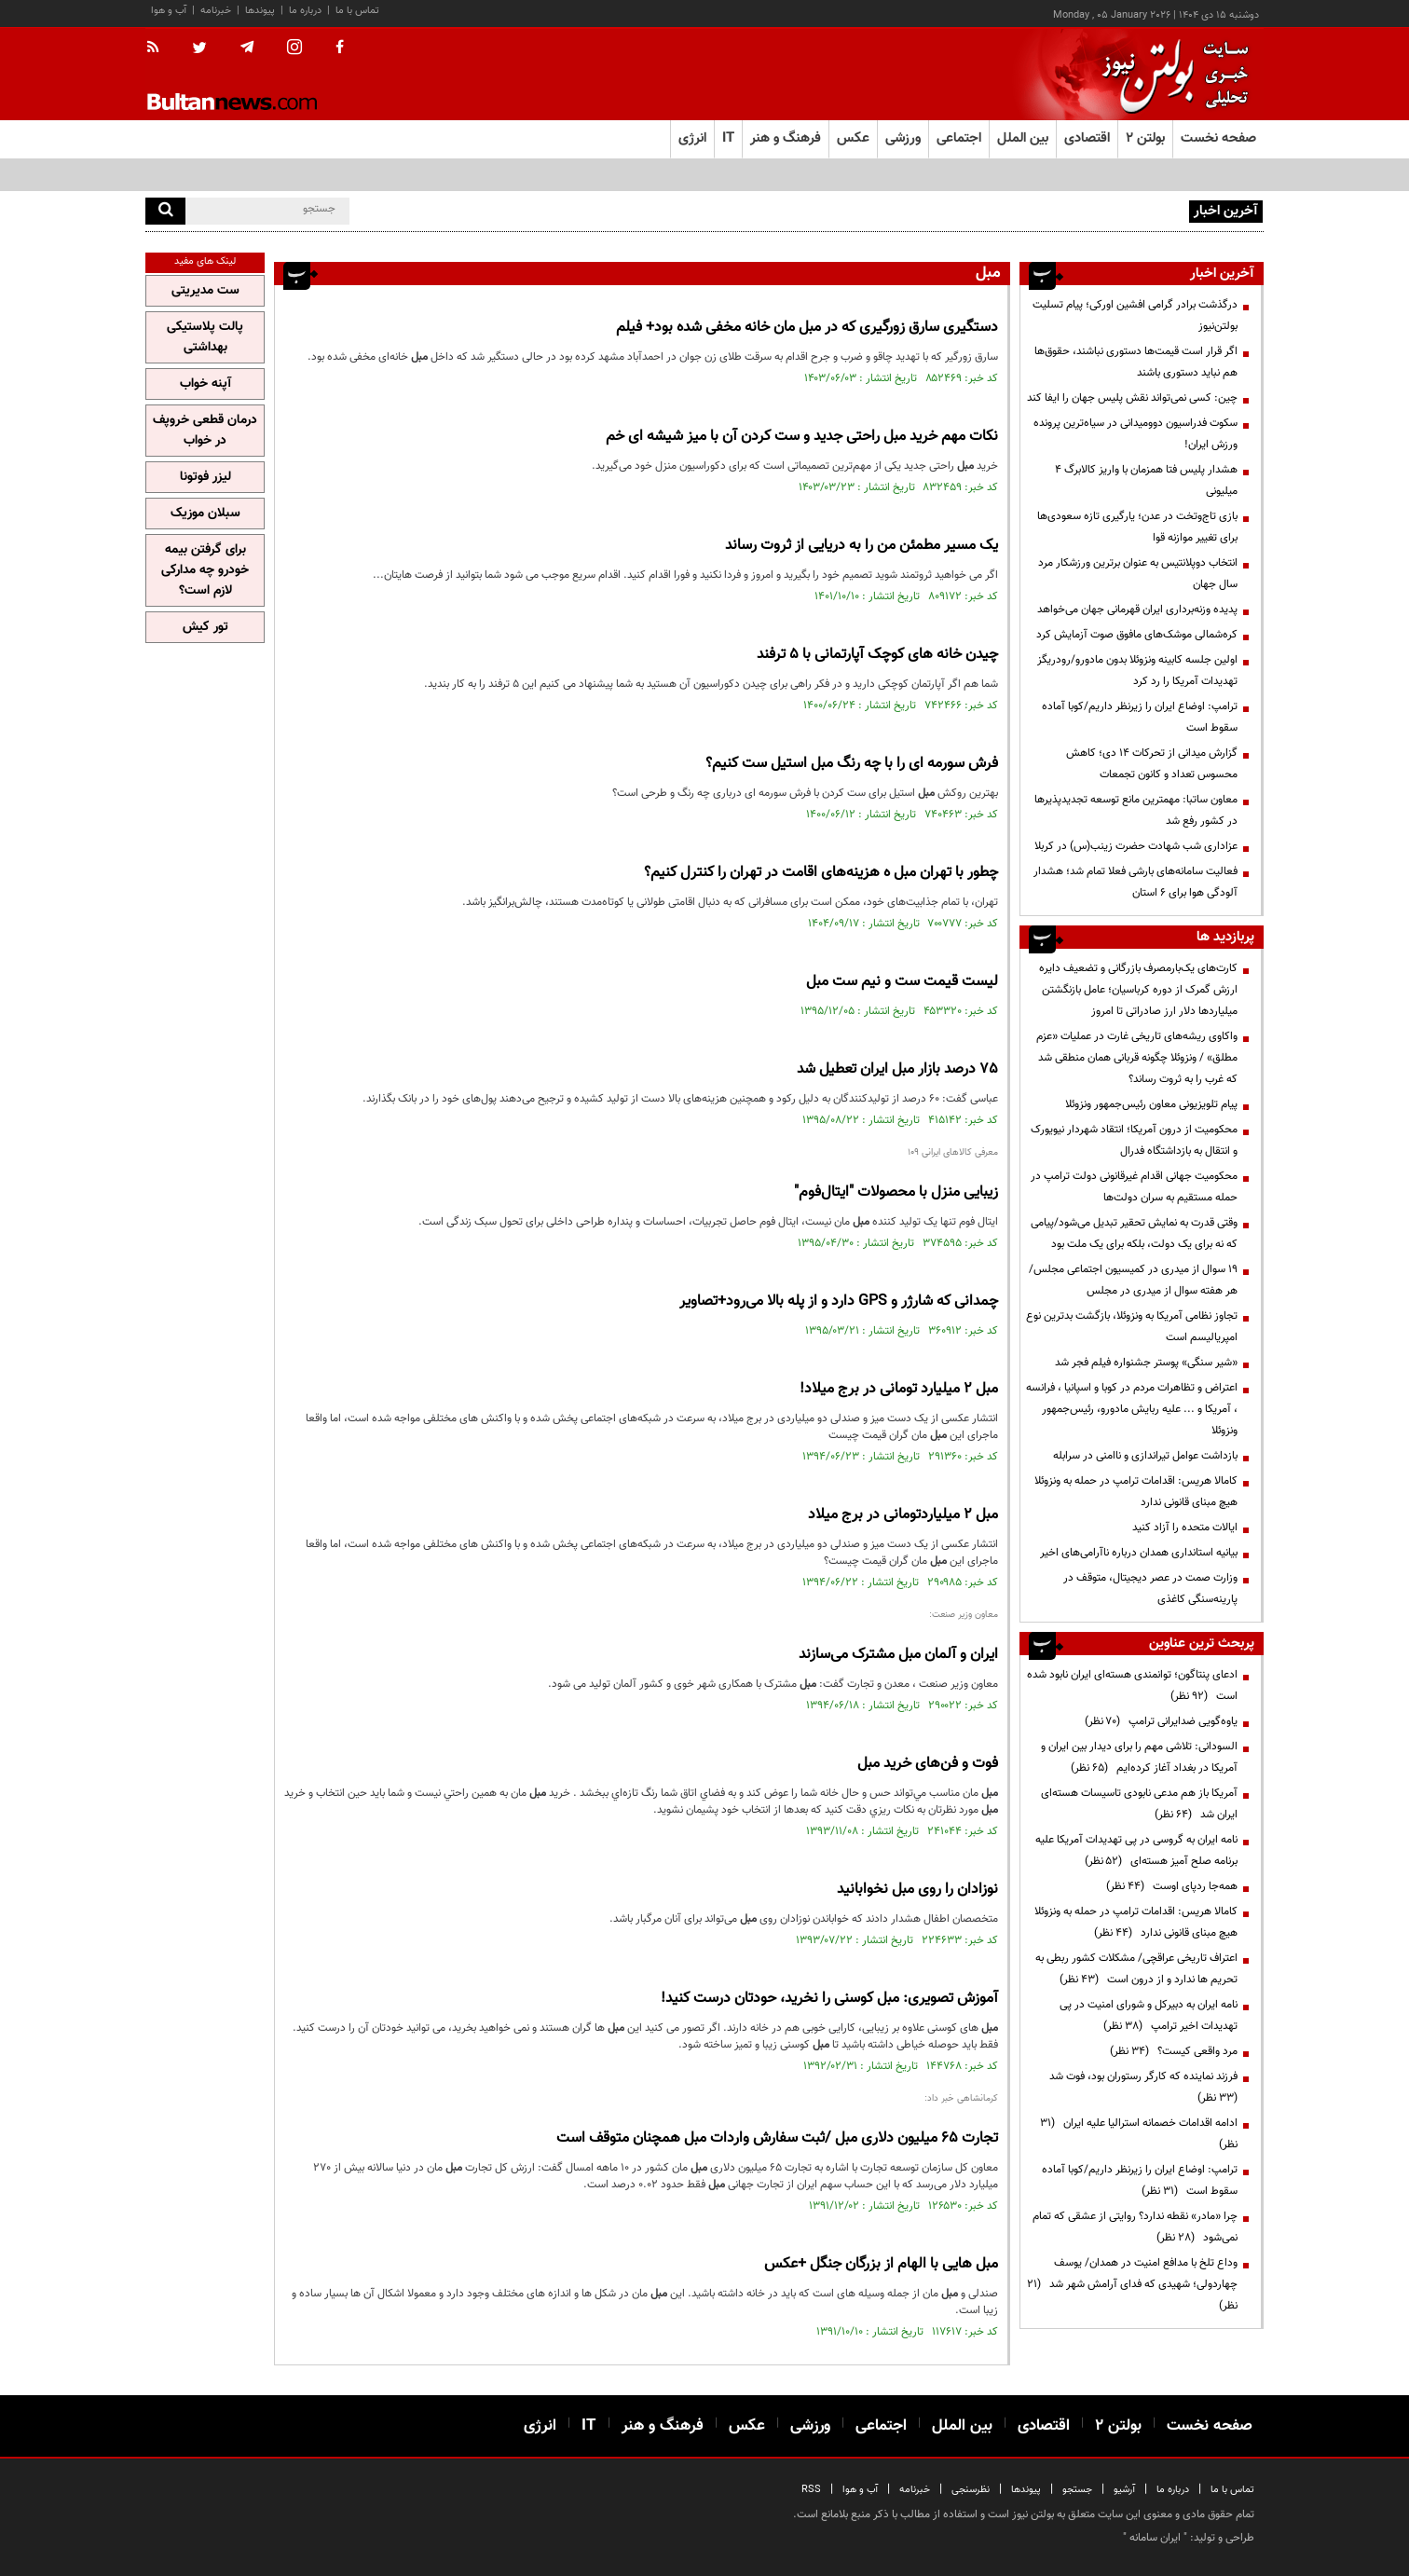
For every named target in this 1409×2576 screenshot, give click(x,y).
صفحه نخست (1218, 138)
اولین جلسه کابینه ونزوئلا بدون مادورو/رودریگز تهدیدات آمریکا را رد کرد (1137, 670)
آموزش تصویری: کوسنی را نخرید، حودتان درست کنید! (829, 1998)
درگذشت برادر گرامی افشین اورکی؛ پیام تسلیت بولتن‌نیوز (1135, 315)
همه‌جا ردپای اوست (1172, 1886)
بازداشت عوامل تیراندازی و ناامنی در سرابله (1145, 1455)
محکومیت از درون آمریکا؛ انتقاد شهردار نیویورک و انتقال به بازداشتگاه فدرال (1134, 1140)
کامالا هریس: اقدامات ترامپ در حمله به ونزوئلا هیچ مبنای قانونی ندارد (1136, 1492)
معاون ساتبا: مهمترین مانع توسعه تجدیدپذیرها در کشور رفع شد (1136, 810)
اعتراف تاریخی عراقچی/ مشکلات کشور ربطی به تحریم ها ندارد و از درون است (1136, 1969)
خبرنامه (215, 11)
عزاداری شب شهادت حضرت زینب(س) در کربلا (1136, 846)
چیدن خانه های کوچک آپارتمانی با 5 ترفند (877, 654)
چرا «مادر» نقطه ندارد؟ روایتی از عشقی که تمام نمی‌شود (1135, 2227)
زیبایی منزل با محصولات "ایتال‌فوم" (896, 1192)
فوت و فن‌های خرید (927, 1763)
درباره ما (305, 11)
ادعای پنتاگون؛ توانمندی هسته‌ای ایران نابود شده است (1132, 1685)
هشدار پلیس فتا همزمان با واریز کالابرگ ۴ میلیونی (1146, 480)
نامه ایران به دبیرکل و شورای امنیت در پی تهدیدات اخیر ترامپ (1149, 2015)
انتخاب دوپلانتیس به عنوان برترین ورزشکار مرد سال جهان (1138, 574)
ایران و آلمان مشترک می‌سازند (898, 1654)
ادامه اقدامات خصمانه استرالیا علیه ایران (1139, 2134)
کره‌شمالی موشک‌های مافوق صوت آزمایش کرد (1137, 634)
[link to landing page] (1170, 74)
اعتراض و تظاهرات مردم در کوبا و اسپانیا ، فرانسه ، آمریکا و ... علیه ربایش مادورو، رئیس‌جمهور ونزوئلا (1132, 1409)
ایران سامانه (1155, 2537)
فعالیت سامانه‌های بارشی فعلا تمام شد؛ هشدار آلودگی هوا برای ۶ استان (1135, 882)
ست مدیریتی (205, 291)
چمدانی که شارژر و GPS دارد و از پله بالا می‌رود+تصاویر (838, 1301)
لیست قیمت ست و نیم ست (902, 981)
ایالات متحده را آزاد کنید (1185, 1527)
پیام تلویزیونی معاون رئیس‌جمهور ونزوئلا (1151, 1104)
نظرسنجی (970, 2490)
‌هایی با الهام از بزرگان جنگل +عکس (881, 2264)
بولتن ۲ (1145, 138)
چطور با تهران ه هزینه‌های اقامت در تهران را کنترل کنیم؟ (821, 872)
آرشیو (1124, 2490)
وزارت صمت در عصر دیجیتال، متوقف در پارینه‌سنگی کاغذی (1150, 1588)
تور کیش (205, 627)
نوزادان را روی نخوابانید (917, 1889)
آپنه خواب (205, 384)
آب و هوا (168, 11)
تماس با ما (357, 11)
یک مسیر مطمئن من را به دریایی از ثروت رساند (861, 545)
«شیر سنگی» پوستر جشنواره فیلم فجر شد (1146, 1362)
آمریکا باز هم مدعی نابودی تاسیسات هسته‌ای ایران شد (1139, 1804)
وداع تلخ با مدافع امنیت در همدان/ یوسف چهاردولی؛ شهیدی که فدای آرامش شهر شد (1132, 2284)
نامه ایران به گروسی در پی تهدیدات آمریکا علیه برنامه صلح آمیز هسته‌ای (1136, 1850)
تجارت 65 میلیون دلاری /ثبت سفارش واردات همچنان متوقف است (777, 2138)
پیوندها (260, 11)
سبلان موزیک (205, 513)
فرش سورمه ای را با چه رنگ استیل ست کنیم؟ (851, 763)
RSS (811, 2490)
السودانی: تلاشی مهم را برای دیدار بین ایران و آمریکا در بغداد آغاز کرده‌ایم (1139, 1757)
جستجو (1077, 2490)
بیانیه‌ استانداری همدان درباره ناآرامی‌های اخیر (1139, 1552)
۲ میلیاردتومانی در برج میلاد (903, 1515)
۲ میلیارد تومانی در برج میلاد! (899, 1389)
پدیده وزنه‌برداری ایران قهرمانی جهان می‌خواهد (1137, 609)
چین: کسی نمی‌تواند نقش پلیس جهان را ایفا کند (1132, 398)
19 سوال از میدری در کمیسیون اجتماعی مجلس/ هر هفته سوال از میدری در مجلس (1133, 1280)
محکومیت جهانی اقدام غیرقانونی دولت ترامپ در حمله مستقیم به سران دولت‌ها (1134, 1187)
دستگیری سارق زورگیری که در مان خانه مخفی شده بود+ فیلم (807, 327)
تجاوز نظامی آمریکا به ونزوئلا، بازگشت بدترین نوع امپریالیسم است (1132, 1327)
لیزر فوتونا (205, 477)
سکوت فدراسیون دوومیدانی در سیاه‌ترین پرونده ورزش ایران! (1135, 434)
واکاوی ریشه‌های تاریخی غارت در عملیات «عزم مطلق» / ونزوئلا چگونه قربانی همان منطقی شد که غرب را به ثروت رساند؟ (1137, 1058)
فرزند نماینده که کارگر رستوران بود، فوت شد (1141, 2087)
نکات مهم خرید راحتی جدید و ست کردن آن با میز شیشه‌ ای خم (802, 436)
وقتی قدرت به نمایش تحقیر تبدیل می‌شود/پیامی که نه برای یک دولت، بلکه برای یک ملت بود (1134, 1233)
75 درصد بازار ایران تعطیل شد (897, 1069)
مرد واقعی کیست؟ (1174, 2051)
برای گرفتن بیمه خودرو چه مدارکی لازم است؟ (205, 570)
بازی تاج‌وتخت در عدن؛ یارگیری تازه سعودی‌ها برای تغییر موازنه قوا (1137, 527)
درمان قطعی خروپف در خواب (205, 430)
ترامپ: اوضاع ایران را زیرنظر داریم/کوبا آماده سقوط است (1140, 717)
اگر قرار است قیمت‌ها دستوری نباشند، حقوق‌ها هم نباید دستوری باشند (1136, 362)
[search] (165, 211)
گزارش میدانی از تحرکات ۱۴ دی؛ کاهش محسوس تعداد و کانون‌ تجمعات (1152, 764)
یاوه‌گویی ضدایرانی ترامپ (1161, 1721)
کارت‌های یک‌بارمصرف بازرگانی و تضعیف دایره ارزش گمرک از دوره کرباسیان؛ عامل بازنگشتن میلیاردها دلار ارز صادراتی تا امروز (1138, 990)
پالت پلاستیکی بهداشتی (205, 337)
